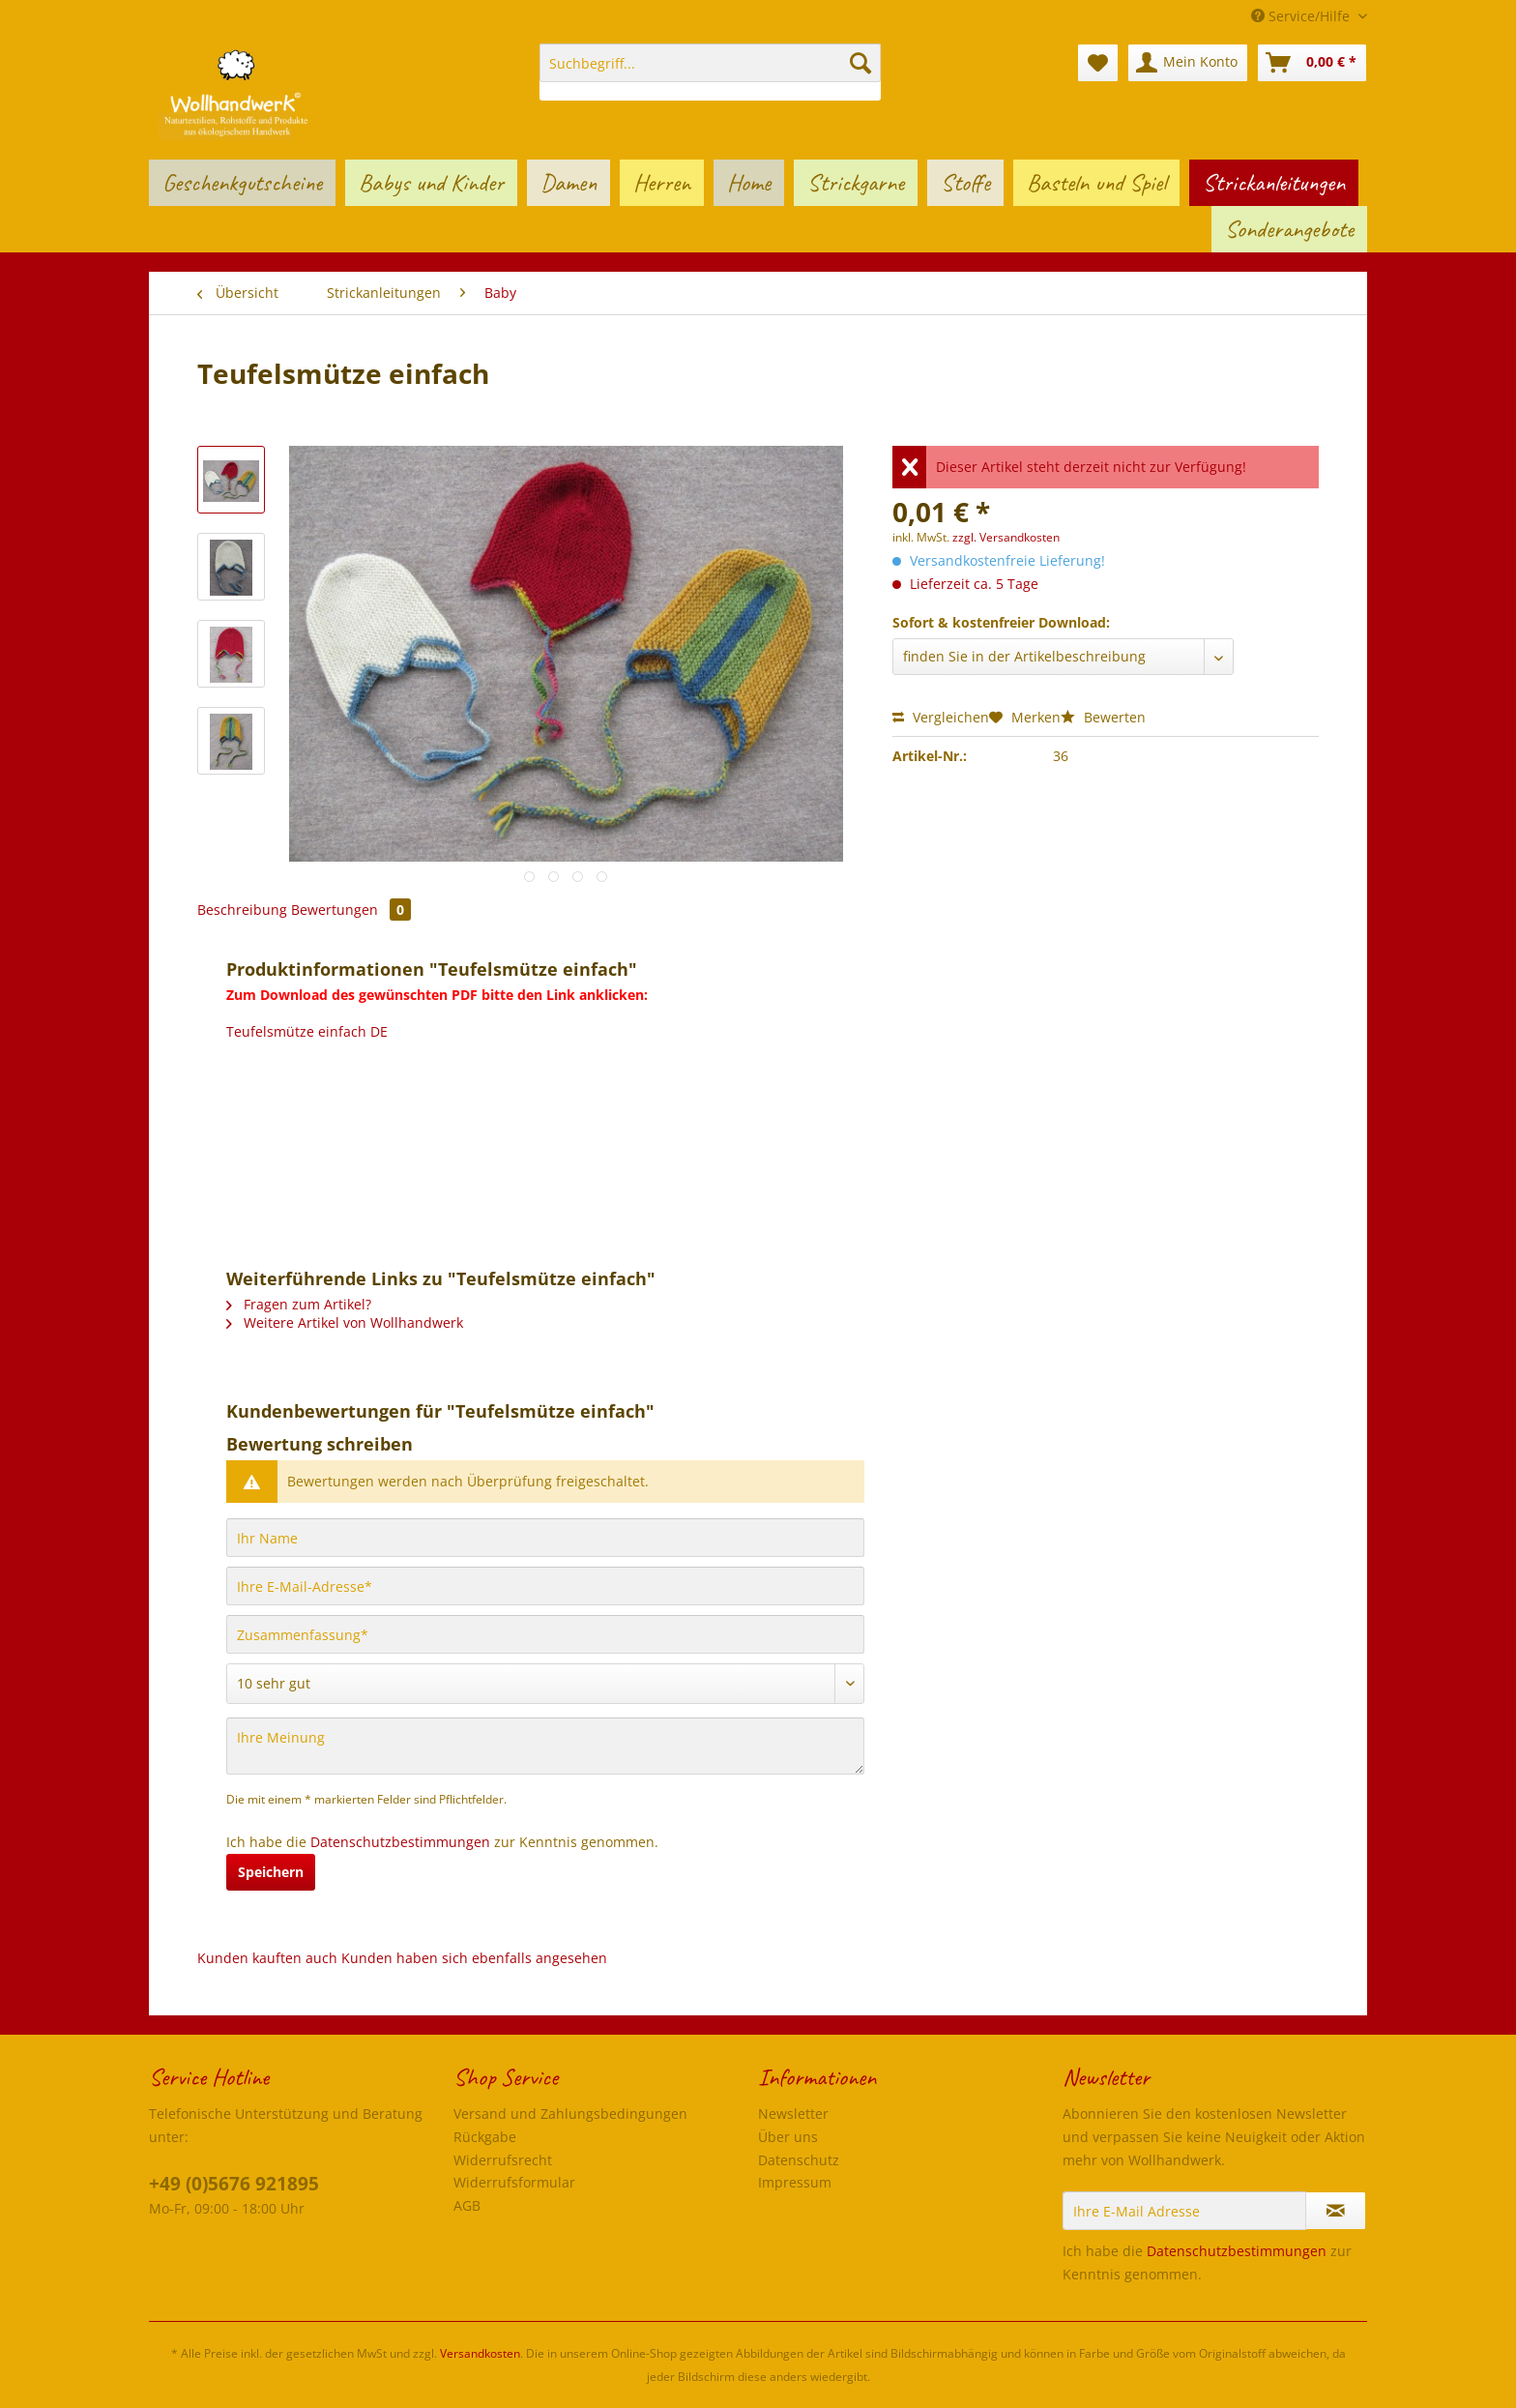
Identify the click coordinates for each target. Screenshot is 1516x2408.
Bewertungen (351, 909)
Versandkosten (480, 2353)
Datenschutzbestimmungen (400, 1842)
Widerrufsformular (514, 2182)
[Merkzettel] (1098, 63)
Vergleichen (940, 717)
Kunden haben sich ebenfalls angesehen (474, 1958)
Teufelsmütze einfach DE (307, 1031)
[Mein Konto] (1187, 63)
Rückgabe (484, 2137)
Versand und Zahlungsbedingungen (570, 2113)
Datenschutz (798, 2160)
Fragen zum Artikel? (298, 1304)
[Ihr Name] (545, 1537)
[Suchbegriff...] (710, 63)
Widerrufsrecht (502, 2160)
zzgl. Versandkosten (1006, 537)
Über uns (788, 2137)
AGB (467, 2205)
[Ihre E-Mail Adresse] (1184, 2210)
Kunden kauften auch (267, 1958)
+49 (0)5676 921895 (234, 2183)
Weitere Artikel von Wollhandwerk (344, 1322)
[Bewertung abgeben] (545, 1683)
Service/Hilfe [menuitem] (1302, 16)
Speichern (271, 1872)
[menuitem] (710, 72)
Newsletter (793, 2113)
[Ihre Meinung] (545, 1746)
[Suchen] (860, 63)
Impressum (794, 2182)
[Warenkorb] (1312, 63)
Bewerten (1103, 717)
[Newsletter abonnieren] (1335, 2210)
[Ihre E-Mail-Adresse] (545, 1586)
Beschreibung (242, 909)
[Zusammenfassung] (545, 1634)
